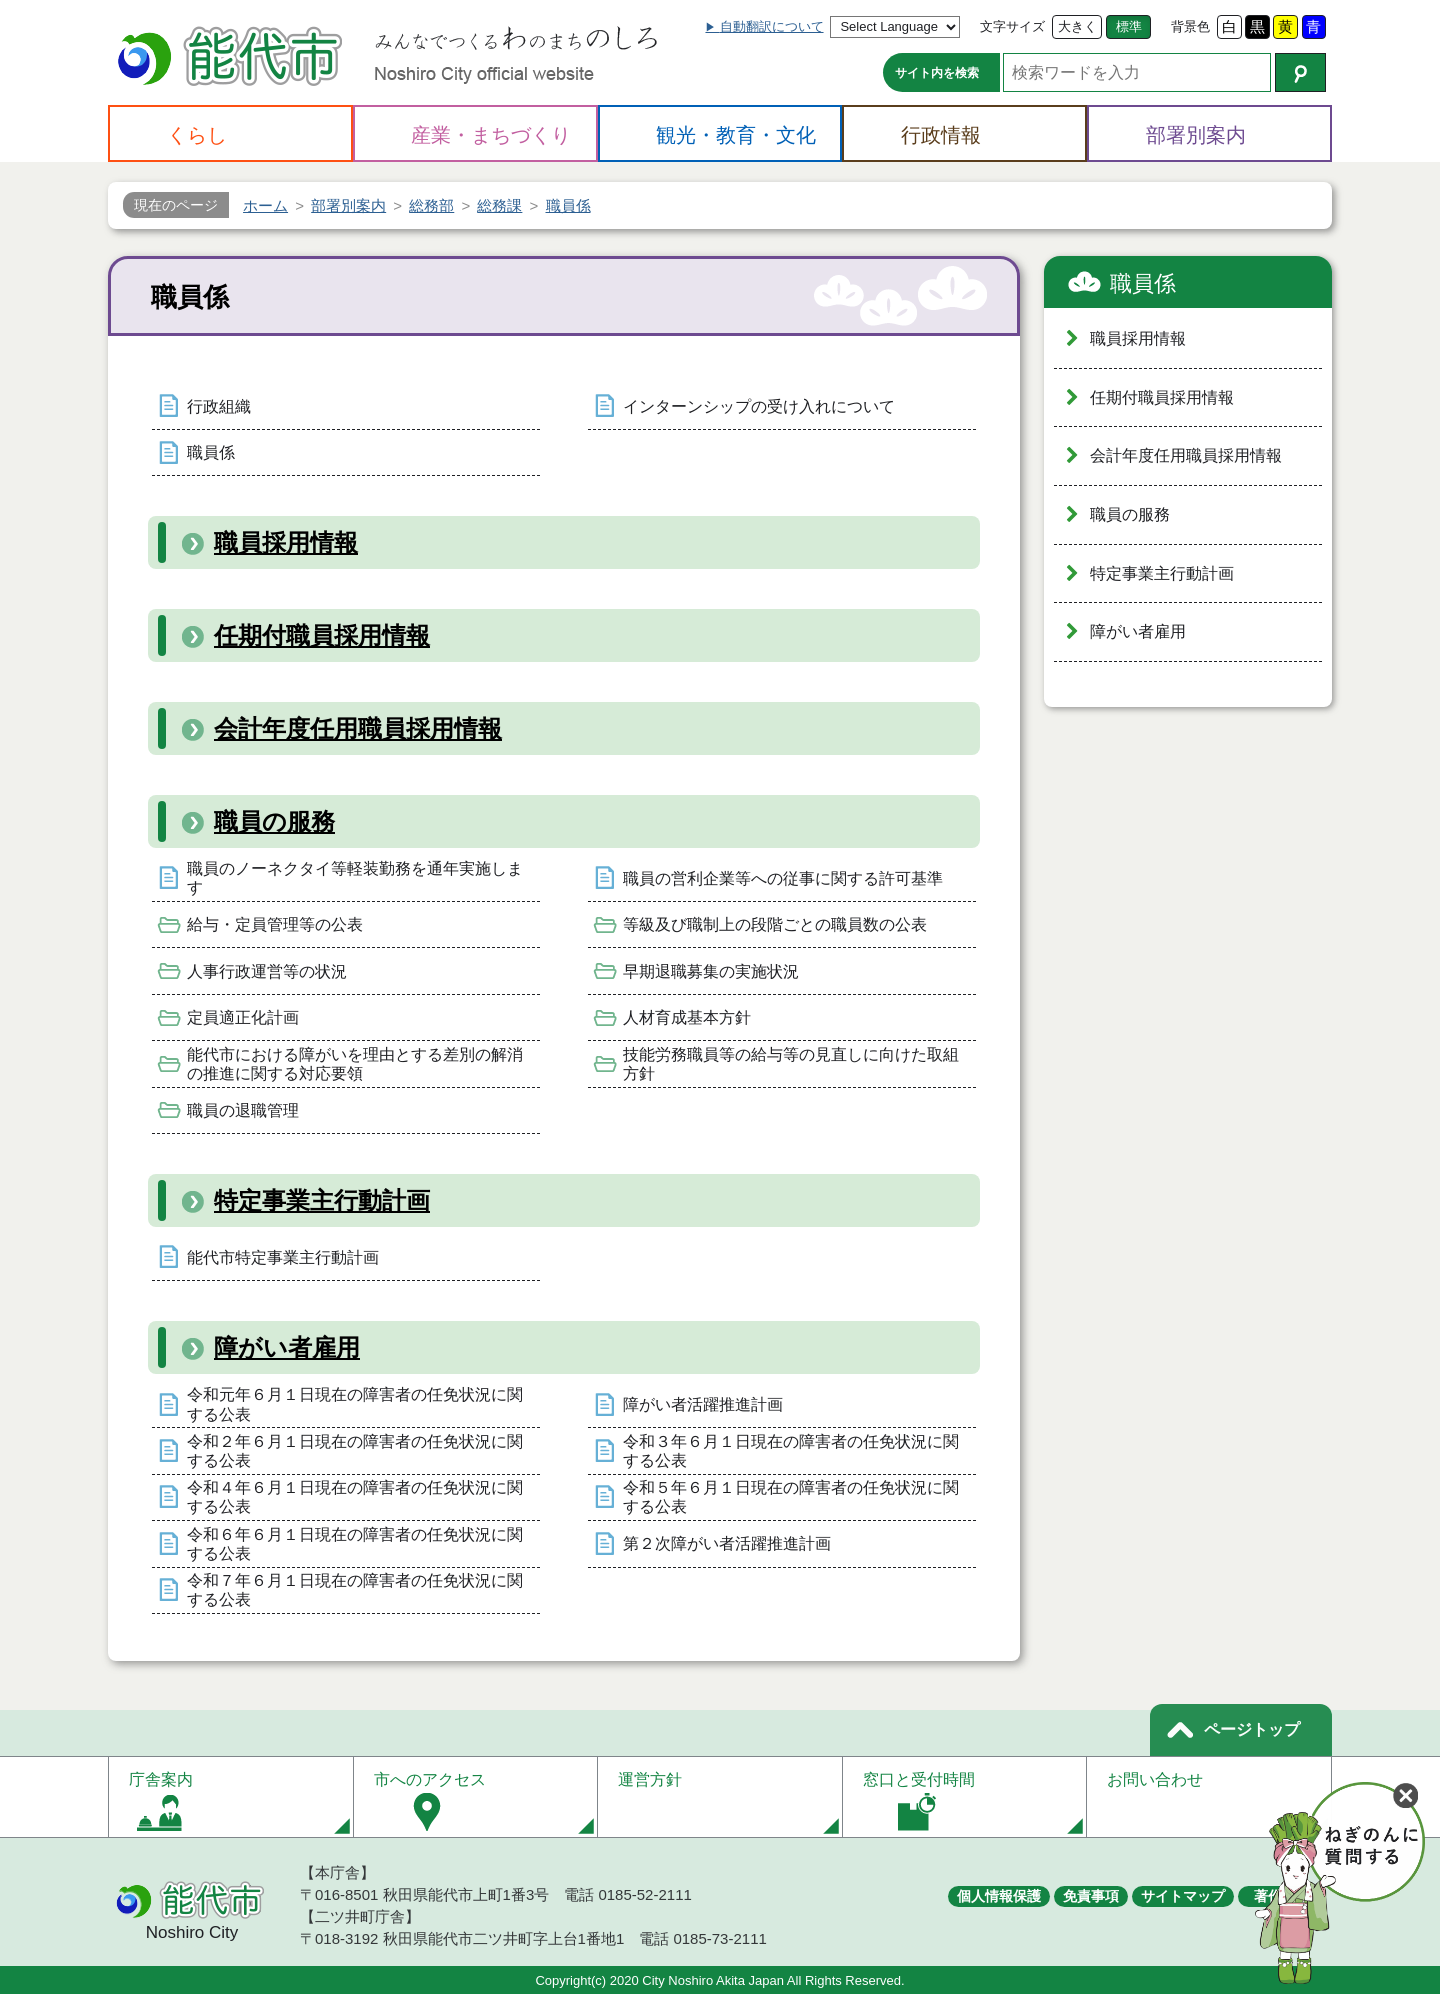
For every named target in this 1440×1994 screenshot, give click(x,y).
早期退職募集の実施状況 (711, 971)
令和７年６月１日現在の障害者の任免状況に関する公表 (355, 1590)
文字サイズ (1012, 26)
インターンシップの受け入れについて (759, 406)
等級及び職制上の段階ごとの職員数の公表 (775, 924)
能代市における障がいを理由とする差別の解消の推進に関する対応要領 (355, 1064)
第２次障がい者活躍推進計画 (727, 1543)
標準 (1129, 26)
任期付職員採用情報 (322, 635)
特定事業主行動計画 (322, 1200)
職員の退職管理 (243, 1110)
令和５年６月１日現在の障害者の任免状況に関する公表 (791, 1497)
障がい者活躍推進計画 (703, 1404)
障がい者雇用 (287, 1347)
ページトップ (1252, 1729)
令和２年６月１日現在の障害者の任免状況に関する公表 (355, 1451)
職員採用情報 (286, 542)
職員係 (211, 452)
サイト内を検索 (937, 73)
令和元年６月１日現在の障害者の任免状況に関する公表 (355, 1404)
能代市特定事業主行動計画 (283, 1257)
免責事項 (1091, 1896)
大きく (1077, 26)
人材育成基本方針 (687, 1017)
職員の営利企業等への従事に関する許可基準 (783, 878)
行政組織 (219, 406)
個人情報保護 (999, 1896)
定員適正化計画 (243, 1017)
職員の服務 (274, 821)
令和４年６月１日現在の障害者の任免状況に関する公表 (355, 1497)
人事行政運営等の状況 (267, 971)
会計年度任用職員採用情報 (358, 728)
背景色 (1190, 26)
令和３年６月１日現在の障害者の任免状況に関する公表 (791, 1451)
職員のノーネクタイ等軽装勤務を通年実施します (355, 878)
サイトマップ (1183, 1896)
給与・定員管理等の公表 (275, 924)
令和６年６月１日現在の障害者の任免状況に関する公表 (355, 1544)
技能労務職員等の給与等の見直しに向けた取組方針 (791, 1064)
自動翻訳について (772, 26)
